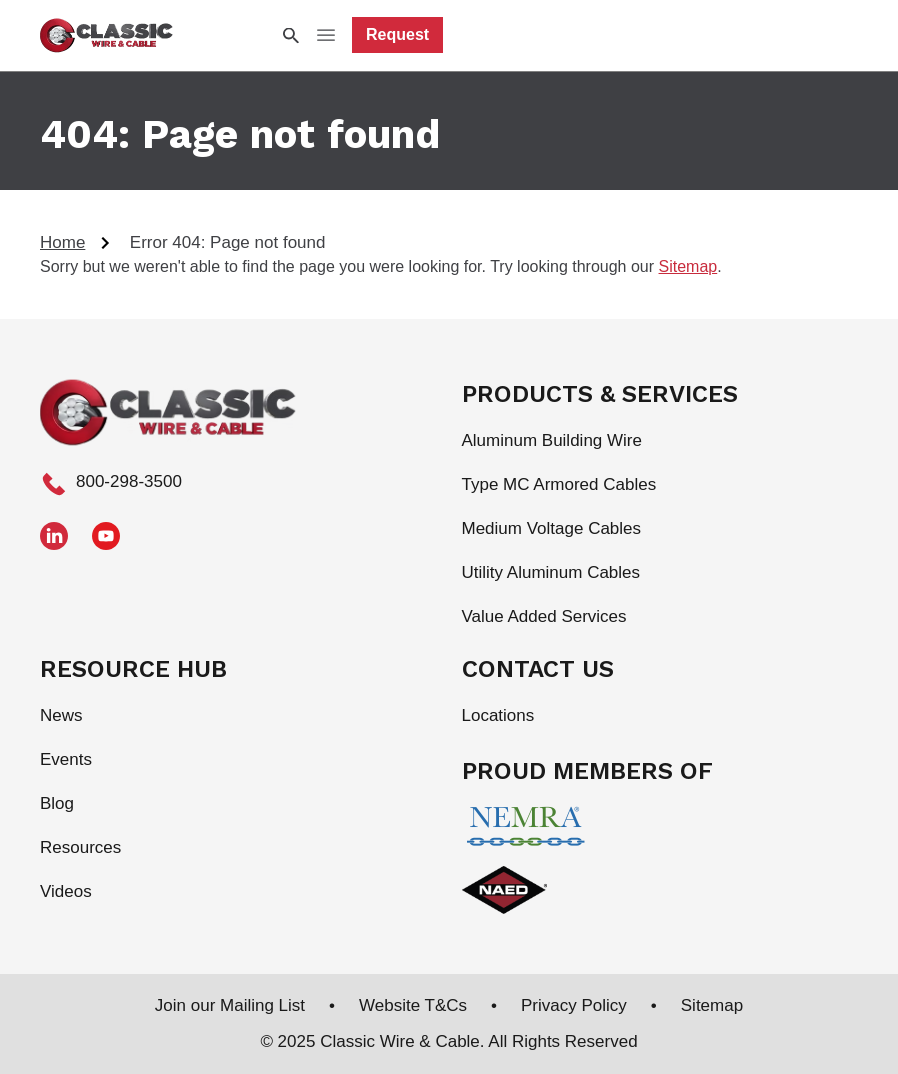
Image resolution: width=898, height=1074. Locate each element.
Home (62, 242)
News (61, 715)
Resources (80, 847)
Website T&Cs (413, 1005)
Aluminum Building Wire (552, 440)
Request (397, 34)
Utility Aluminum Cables (551, 572)
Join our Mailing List (230, 1005)
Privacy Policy (574, 1005)
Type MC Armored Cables (559, 484)
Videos (66, 891)
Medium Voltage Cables (552, 528)
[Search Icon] (290, 35)
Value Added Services (544, 616)
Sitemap (688, 266)
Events (66, 759)
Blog (57, 803)
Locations (498, 715)
